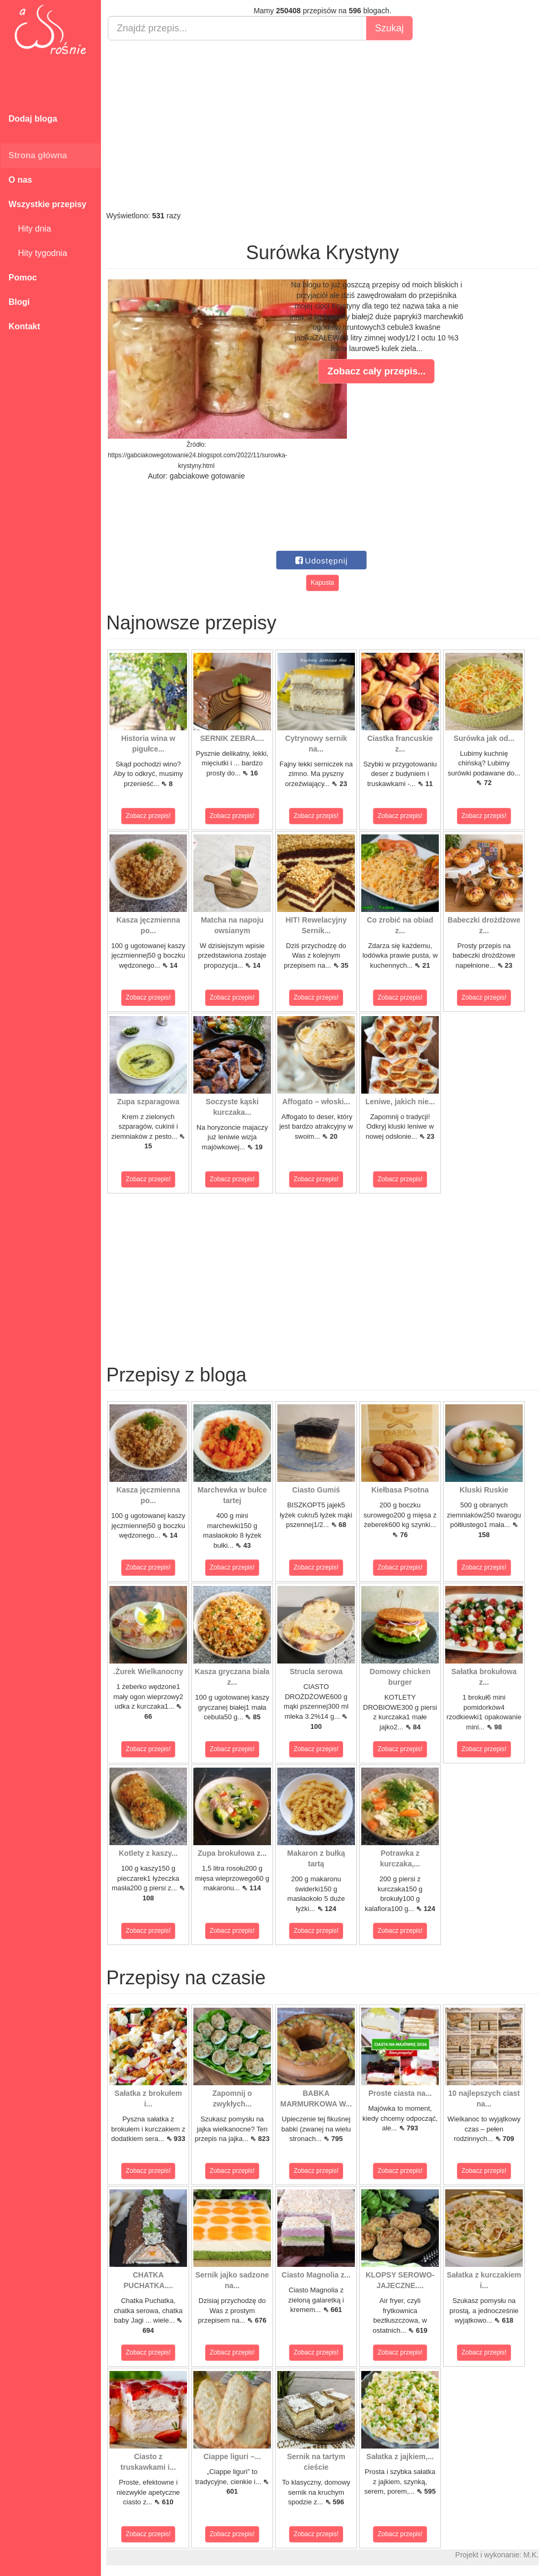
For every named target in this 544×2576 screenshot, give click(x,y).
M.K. (531, 2555)
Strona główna (37, 155)
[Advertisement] (322, 125)
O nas (20, 179)
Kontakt (24, 326)
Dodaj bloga (32, 118)
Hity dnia (29, 228)
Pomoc (22, 277)
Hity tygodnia (37, 253)
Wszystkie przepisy (47, 204)
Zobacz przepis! (148, 816)
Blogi (19, 301)
